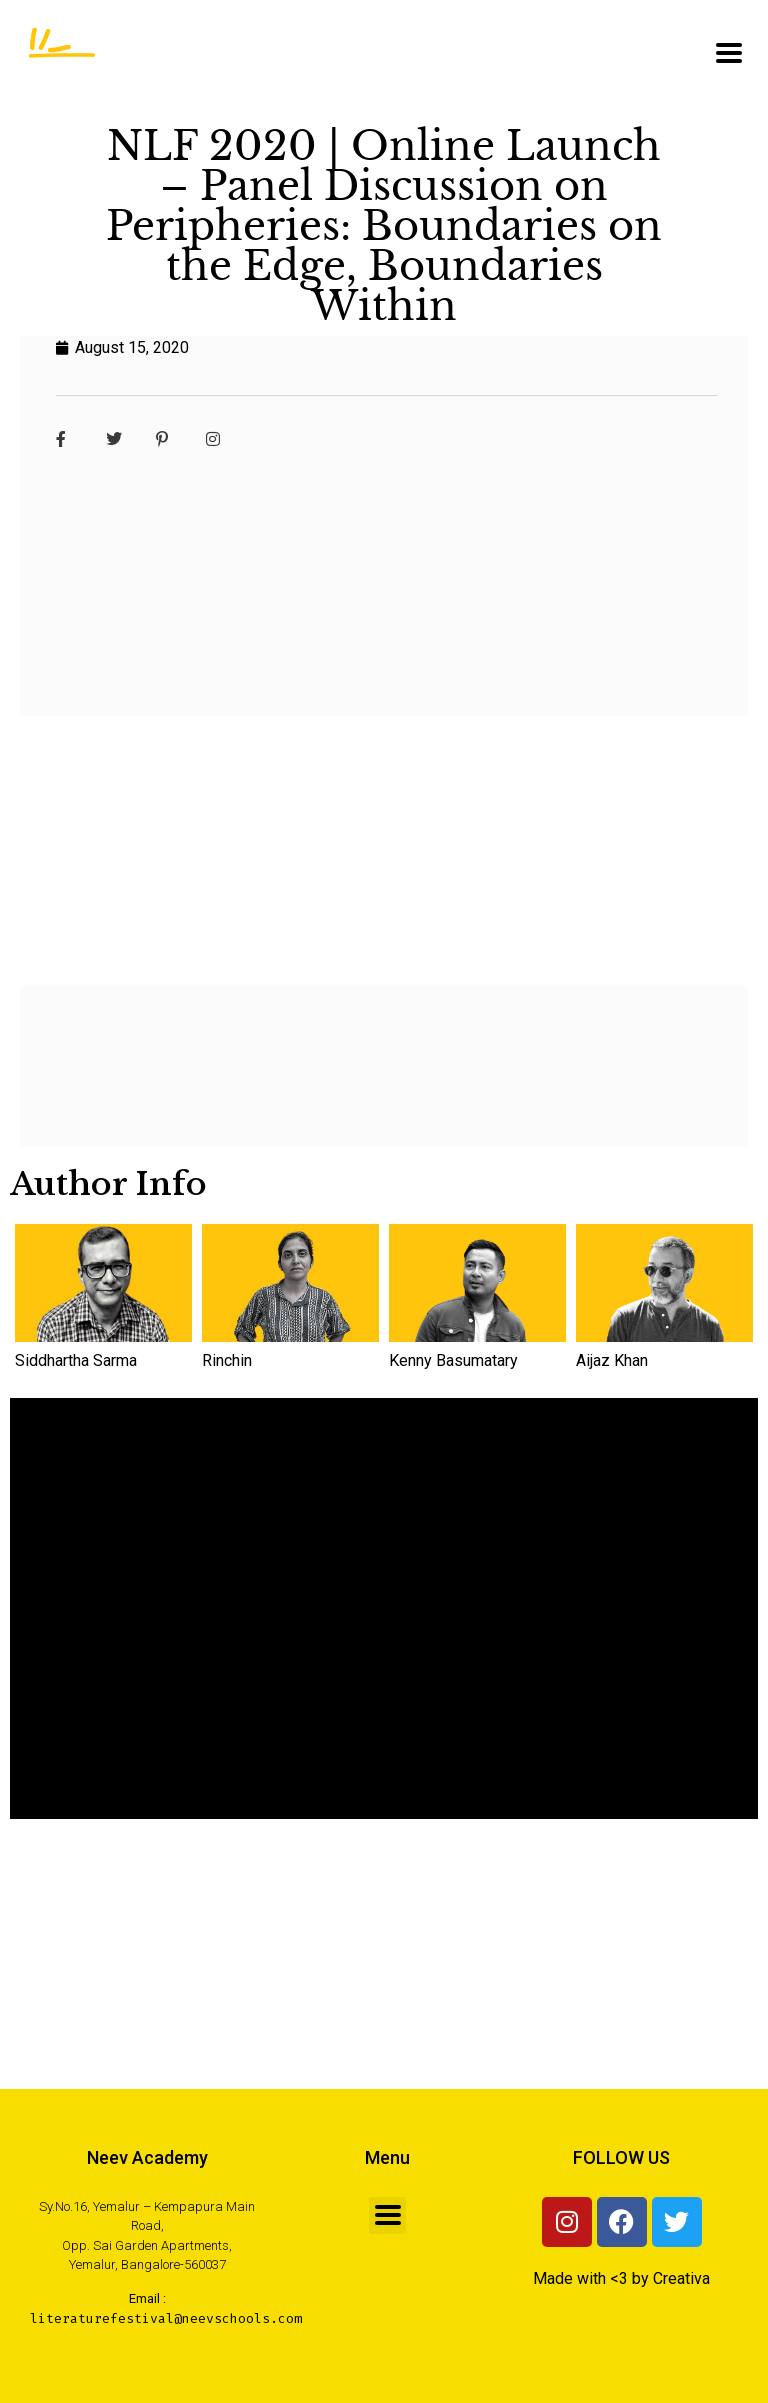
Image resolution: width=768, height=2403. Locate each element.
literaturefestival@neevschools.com (166, 2318)
